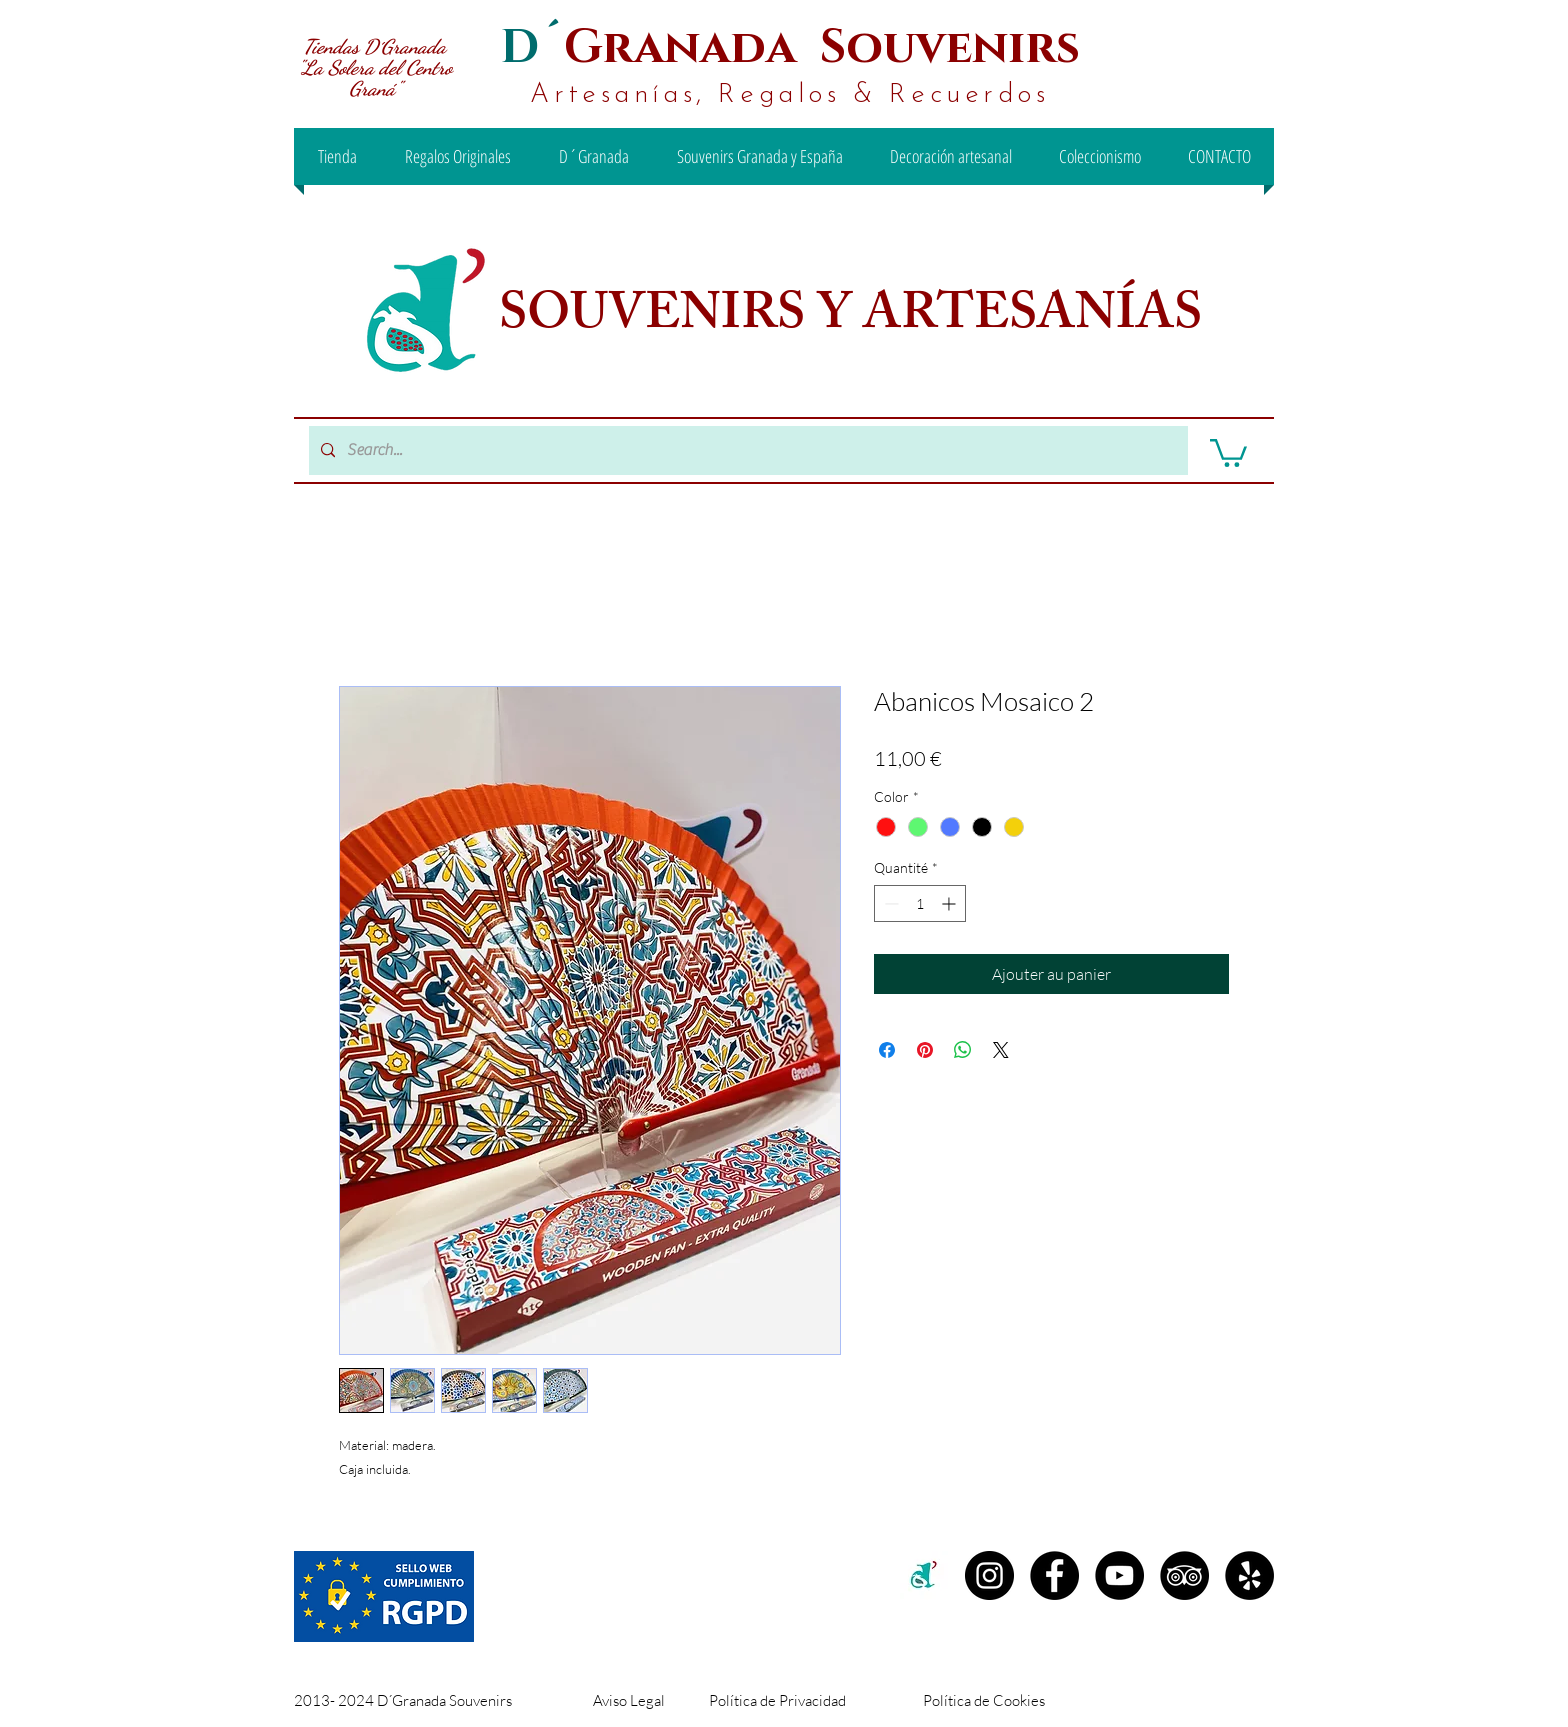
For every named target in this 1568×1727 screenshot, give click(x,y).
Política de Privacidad (777, 1700)
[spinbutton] (920, 903)
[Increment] (950, 903)
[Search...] (746, 450)
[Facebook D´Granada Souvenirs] (1054, 1575)
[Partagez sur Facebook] (887, 1050)
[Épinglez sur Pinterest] (925, 1050)
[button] (1228, 451)
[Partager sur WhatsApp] (963, 1050)
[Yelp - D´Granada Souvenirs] (1249, 1575)
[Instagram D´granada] (989, 1575)
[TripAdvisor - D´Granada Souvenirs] (1184, 1575)
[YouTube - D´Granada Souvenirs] (1119, 1575)
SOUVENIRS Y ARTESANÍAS (856, 319)
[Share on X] (1001, 1050)
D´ (532, 47)
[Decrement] (889, 903)
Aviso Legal (629, 1700)
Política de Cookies (984, 1700)
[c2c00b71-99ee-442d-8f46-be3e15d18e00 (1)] (924, 1575)
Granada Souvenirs (822, 47)
